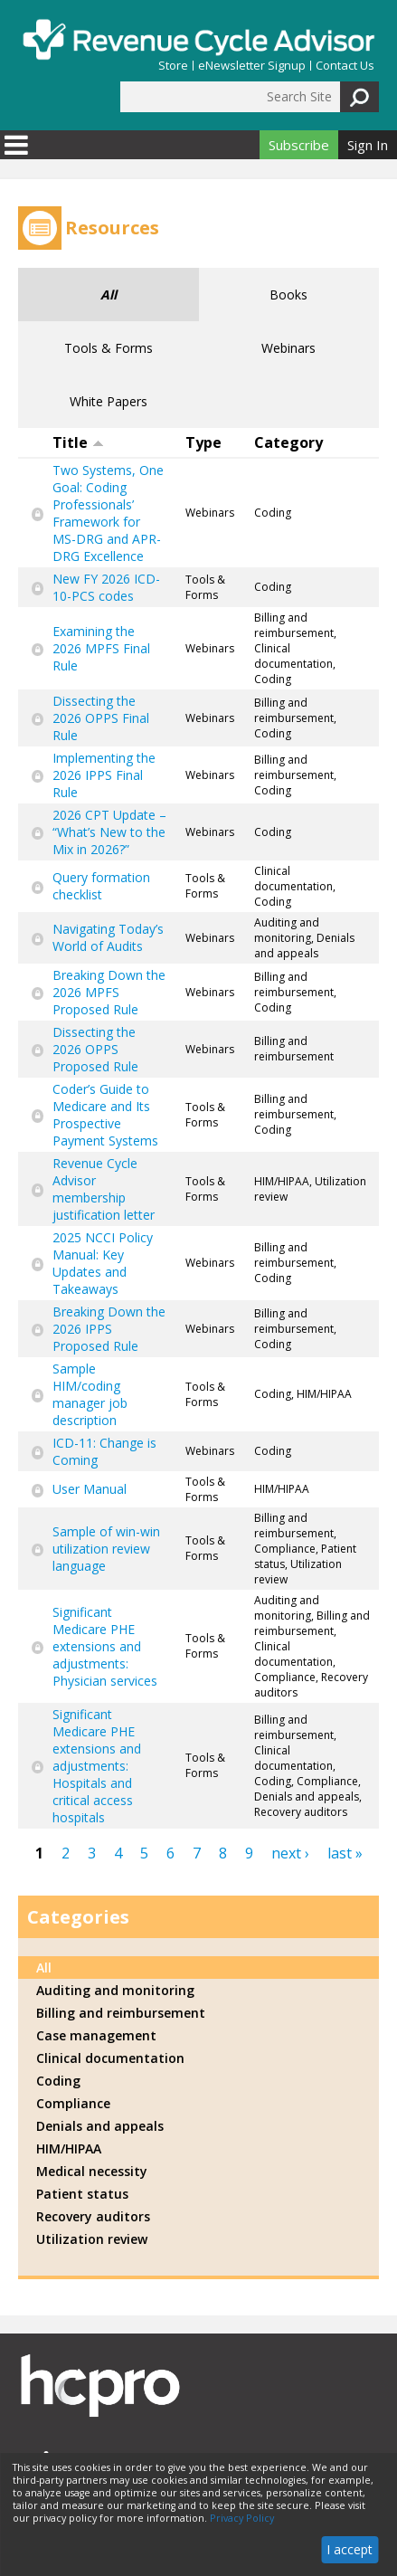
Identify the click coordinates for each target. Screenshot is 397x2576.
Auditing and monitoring (115, 1990)
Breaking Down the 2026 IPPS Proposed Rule (108, 1329)
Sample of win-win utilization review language (106, 1548)
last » (345, 1853)
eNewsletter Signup (252, 66)
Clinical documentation (110, 2058)
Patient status (82, 2193)
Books (288, 294)
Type (203, 442)
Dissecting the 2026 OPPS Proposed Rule (95, 1049)
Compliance (73, 2103)
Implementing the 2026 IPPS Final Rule (104, 775)
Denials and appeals (100, 2125)
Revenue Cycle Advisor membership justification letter (103, 1189)
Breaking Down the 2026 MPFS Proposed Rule (108, 992)
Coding (58, 2080)
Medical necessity (91, 2171)
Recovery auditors (93, 2216)
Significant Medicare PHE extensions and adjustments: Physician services (104, 1646)
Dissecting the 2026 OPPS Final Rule (100, 718)
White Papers (108, 401)
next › (290, 1853)
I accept (349, 2549)
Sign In (367, 145)
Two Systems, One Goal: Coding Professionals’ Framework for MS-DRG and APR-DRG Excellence (108, 513)
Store (173, 66)
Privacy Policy (242, 2518)
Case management (96, 2035)
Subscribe (299, 145)
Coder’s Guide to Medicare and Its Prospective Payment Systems (105, 1114)
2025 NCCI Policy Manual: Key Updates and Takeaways (102, 1263)
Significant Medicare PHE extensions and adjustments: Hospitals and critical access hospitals (96, 1766)
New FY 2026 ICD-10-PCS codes (106, 587)
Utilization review (91, 2239)
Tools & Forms (108, 347)
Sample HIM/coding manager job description (90, 1394)
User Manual (89, 1488)
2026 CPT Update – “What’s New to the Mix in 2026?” (109, 832)
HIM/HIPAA (68, 2148)
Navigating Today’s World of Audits (108, 937)
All (108, 294)
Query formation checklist (101, 886)
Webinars (288, 347)
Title (78, 442)
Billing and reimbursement (120, 2012)
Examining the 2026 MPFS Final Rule (101, 648)
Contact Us (345, 66)
